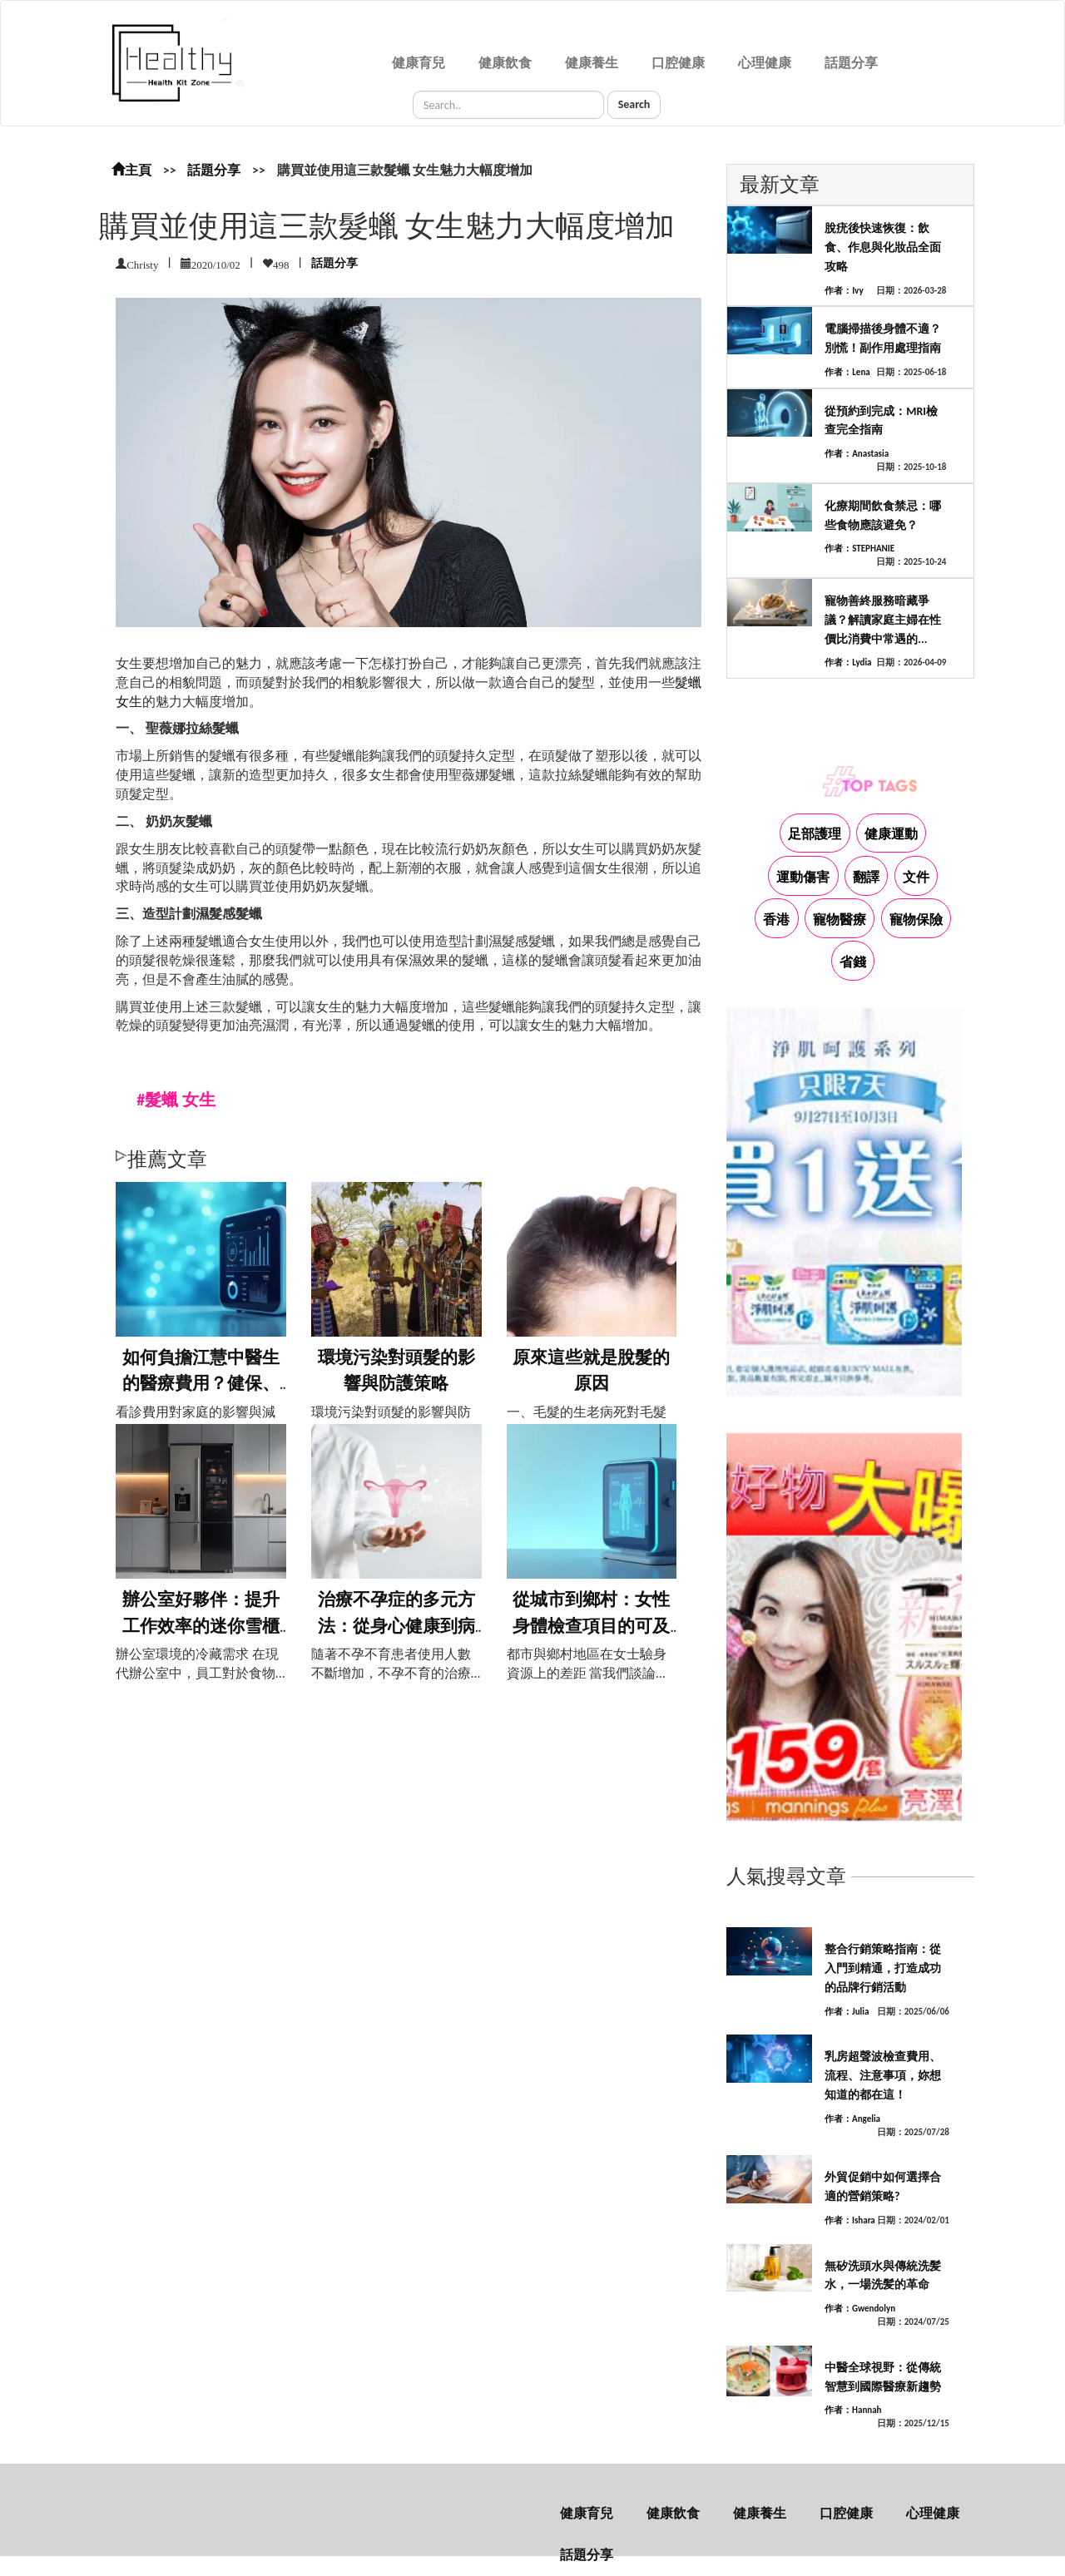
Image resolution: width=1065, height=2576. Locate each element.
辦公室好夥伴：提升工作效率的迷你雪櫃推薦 (201, 1626)
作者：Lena (847, 372)
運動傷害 (803, 877)
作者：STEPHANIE (859, 548)
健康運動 (891, 834)
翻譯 (866, 877)
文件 (916, 877)
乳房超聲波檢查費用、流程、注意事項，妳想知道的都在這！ (883, 2075)
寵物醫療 (839, 919)
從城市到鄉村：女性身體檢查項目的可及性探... (591, 1626)
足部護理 (814, 834)
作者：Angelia (852, 2119)
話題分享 (851, 63)
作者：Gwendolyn (860, 2308)
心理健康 (764, 63)
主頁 (131, 170)
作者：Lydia (848, 662)
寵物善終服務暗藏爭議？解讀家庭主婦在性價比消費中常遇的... (883, 620)
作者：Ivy (844, 290)
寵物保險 (916, 919)
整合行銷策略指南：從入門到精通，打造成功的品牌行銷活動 (883, 1968)
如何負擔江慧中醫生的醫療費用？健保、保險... (201, 1384)
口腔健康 (678, 63)
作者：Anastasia (857, 453)
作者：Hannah (853, 2410)
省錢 (853, 962)
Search (634, 104)
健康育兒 (418, 63)
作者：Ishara (850, 2220)
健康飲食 (505, 63)
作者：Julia (847, 2011)
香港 (776, 919)
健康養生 (591, 63)
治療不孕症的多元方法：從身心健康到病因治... (396, 1626)
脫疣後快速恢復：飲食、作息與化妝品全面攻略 (883, 247)
